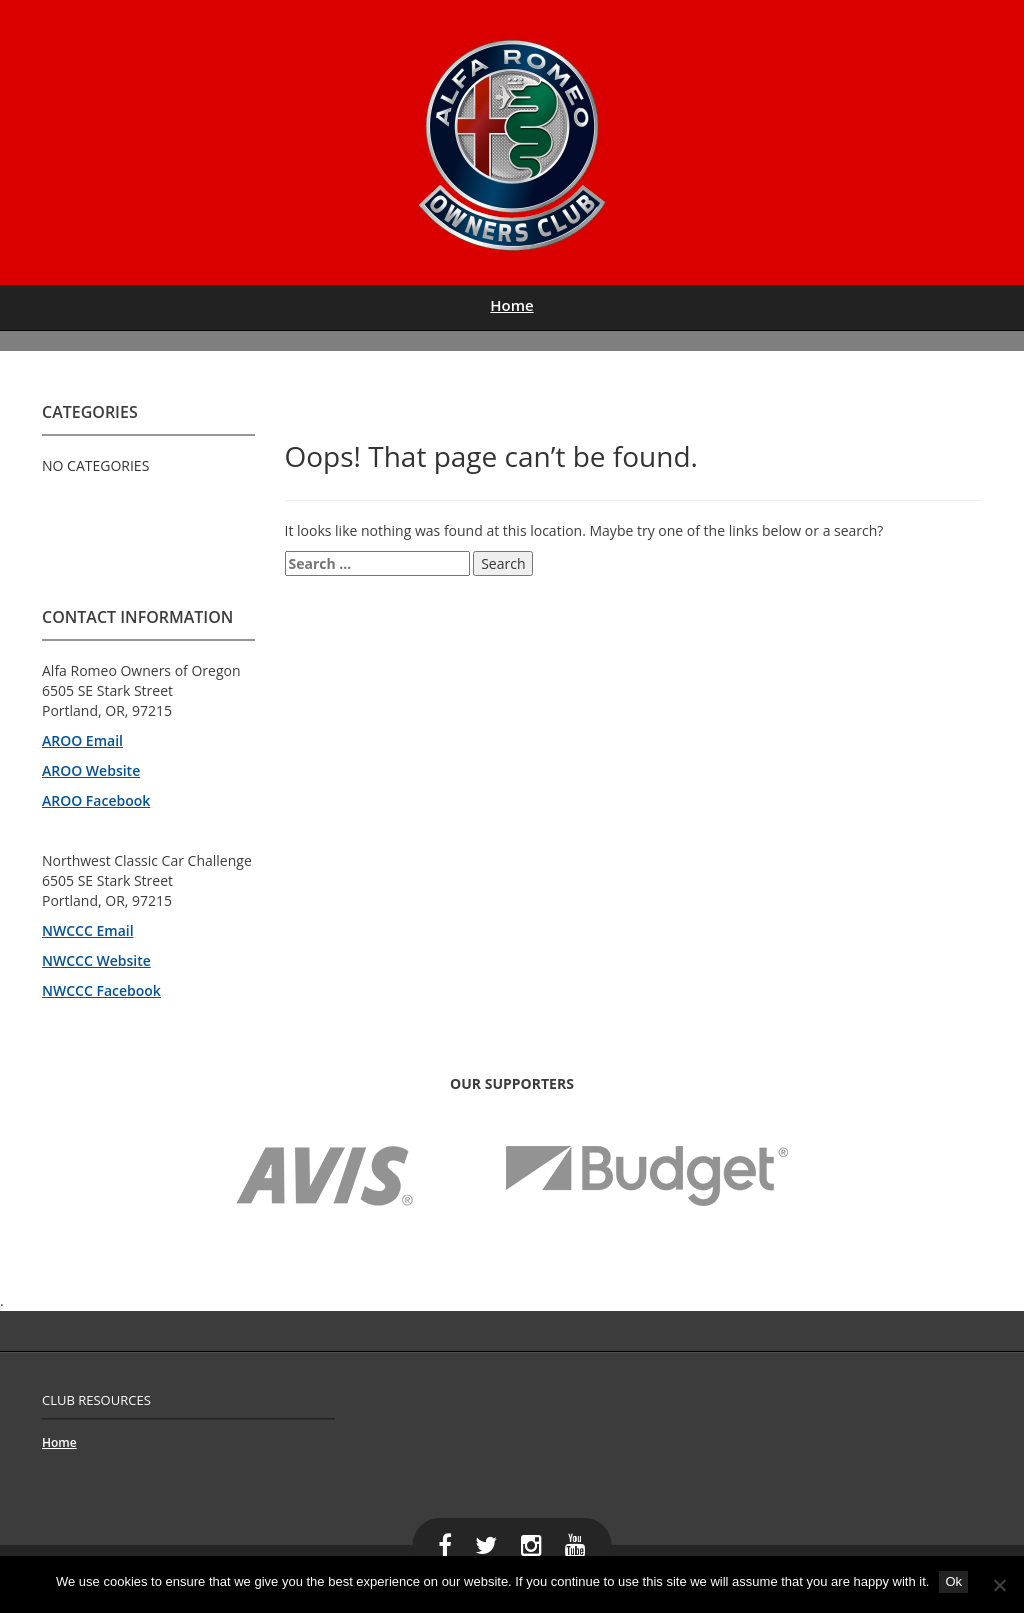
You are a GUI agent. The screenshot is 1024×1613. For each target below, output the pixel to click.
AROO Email (82, 740)
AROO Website (91, 770)
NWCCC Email (88, 930)
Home (511, 305)
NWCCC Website (96, 960)
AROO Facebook (96, 800)
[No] (999, 1585)
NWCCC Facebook (101, 990)
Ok (953, 1581)
